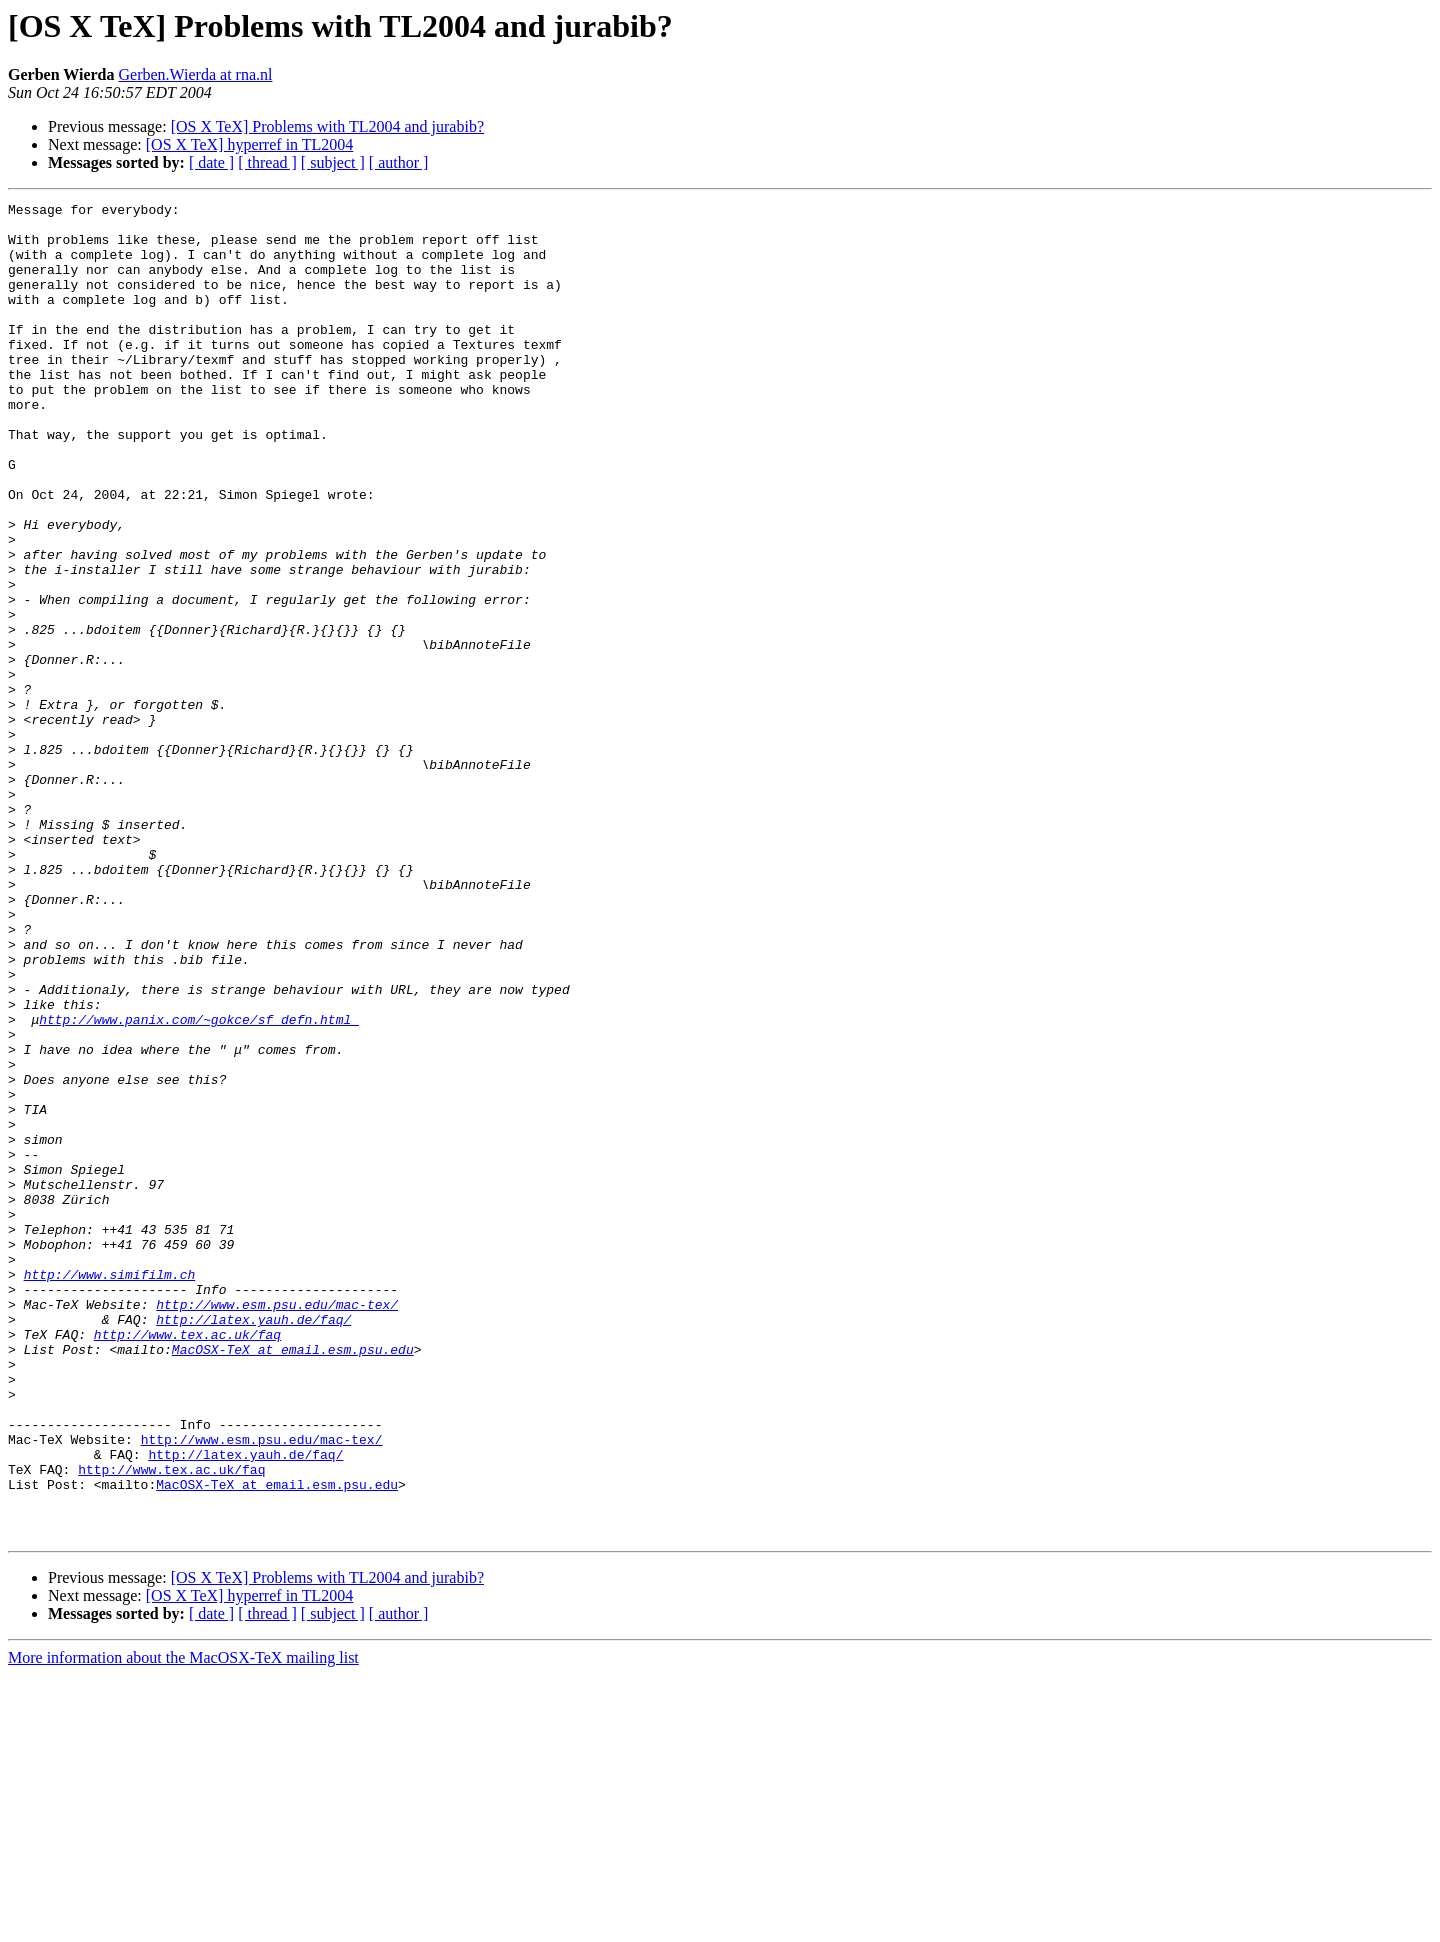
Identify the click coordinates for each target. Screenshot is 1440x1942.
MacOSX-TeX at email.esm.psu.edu (293, 1580)
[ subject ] (333, 162)
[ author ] (399, 162)
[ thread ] (267, 162)
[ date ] (211, 162)
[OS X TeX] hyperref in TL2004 (250, 144)
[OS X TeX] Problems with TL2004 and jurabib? (327, 126)
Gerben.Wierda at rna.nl (196, 74)
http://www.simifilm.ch (110, 1490)
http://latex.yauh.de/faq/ (253, 1544)
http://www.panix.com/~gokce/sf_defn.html (199, 1184)
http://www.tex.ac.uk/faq (187, 1562)
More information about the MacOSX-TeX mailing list (183, 1924)
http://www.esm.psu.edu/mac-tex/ (277, 1526)
